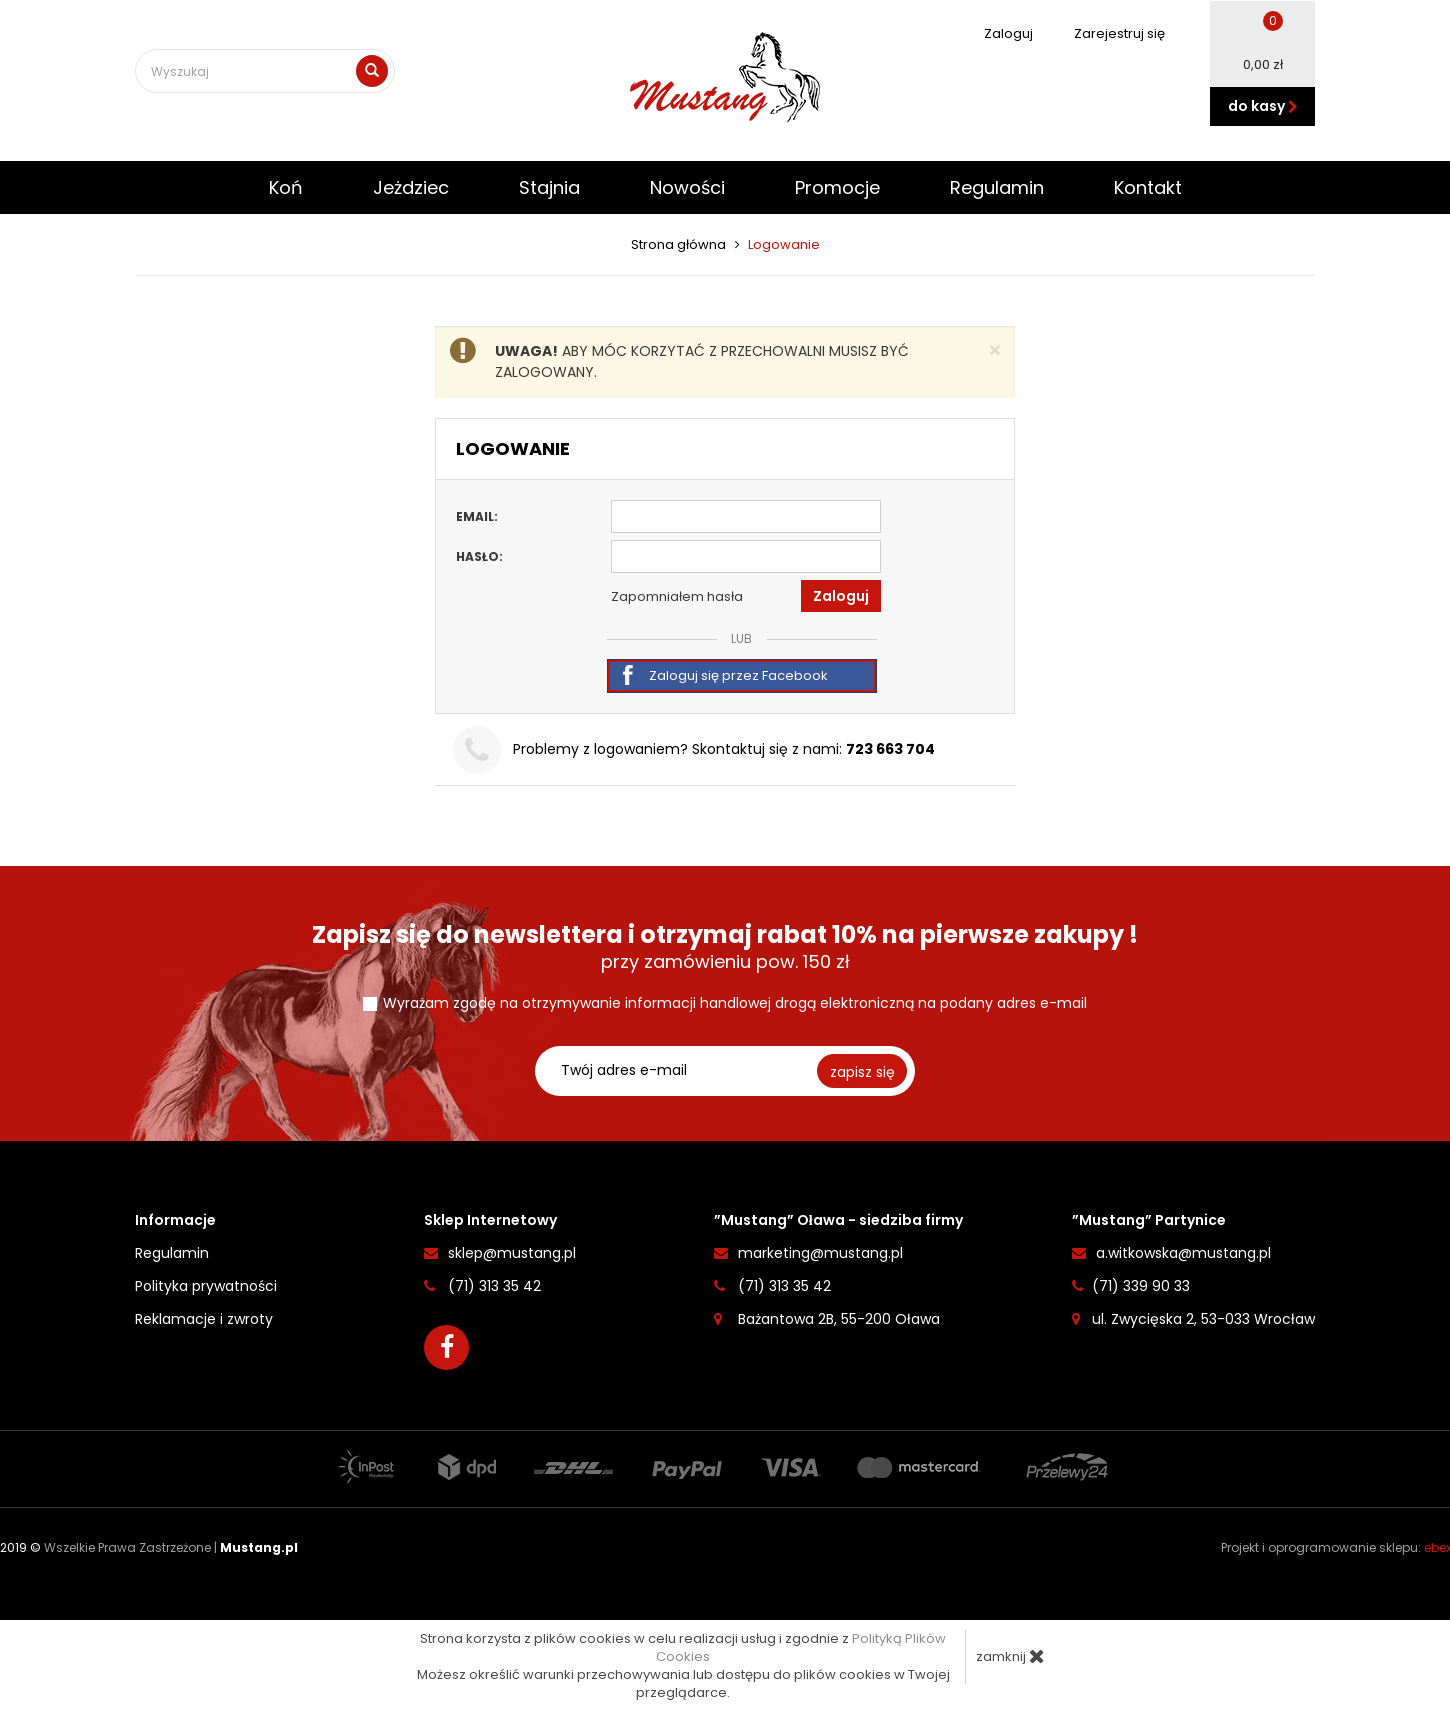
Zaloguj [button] (841, 596)
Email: (477, 516)
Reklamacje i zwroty (204, 1319)
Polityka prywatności (206, 1286)
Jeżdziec (411, 187)
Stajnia (549, 187)
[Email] (746, 516)
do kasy (1263, 106)
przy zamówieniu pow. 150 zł (725, 947)
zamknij (1010, 1656)
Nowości (687, 187)
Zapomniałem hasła (677, 596)
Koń (286, 187)
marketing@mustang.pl (820, 1253)
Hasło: (479, 556)
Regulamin (997, 187)
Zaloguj (998, 34)
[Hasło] (746, 556)
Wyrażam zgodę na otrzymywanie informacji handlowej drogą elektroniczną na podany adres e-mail (735, 1003)
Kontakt (1148, 187)
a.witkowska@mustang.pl (1183, 1253)
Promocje (837, 187)
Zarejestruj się (1109, 34)
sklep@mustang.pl (512, 1253)
